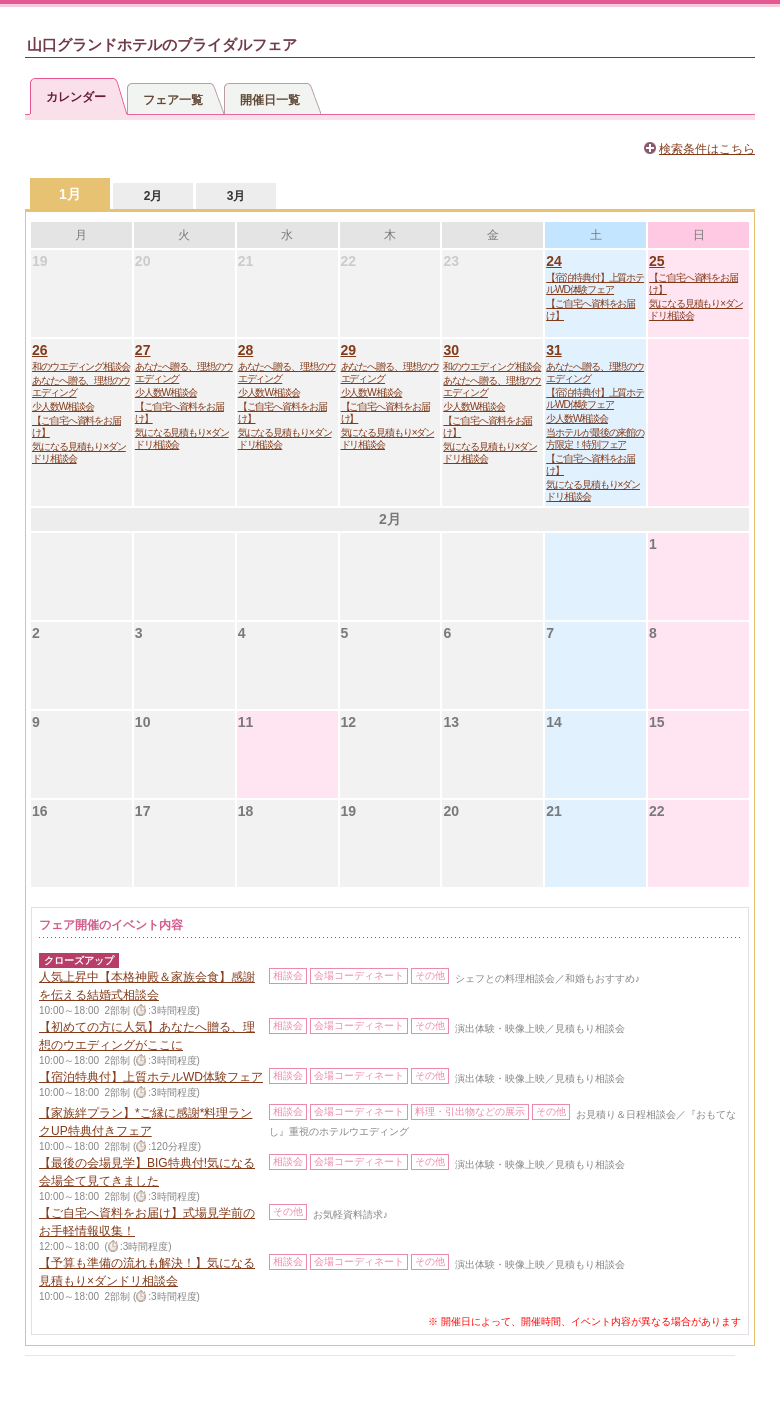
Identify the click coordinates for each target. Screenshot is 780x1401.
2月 (153, 196)
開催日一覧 (270, 100)
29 (349, 350)
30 (451, 350)
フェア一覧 (173, 100)
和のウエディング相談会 (81, 366)
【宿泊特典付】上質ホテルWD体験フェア (595, 283)
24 (554, 261)
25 (657, 261)
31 (554, 350)
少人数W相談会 (63, 406)
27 (143, 350)
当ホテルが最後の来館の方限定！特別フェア (595, 438)
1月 (70, 194)
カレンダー (76, 97)
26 (40, 350)
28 (246, 350)
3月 (236, 196)
